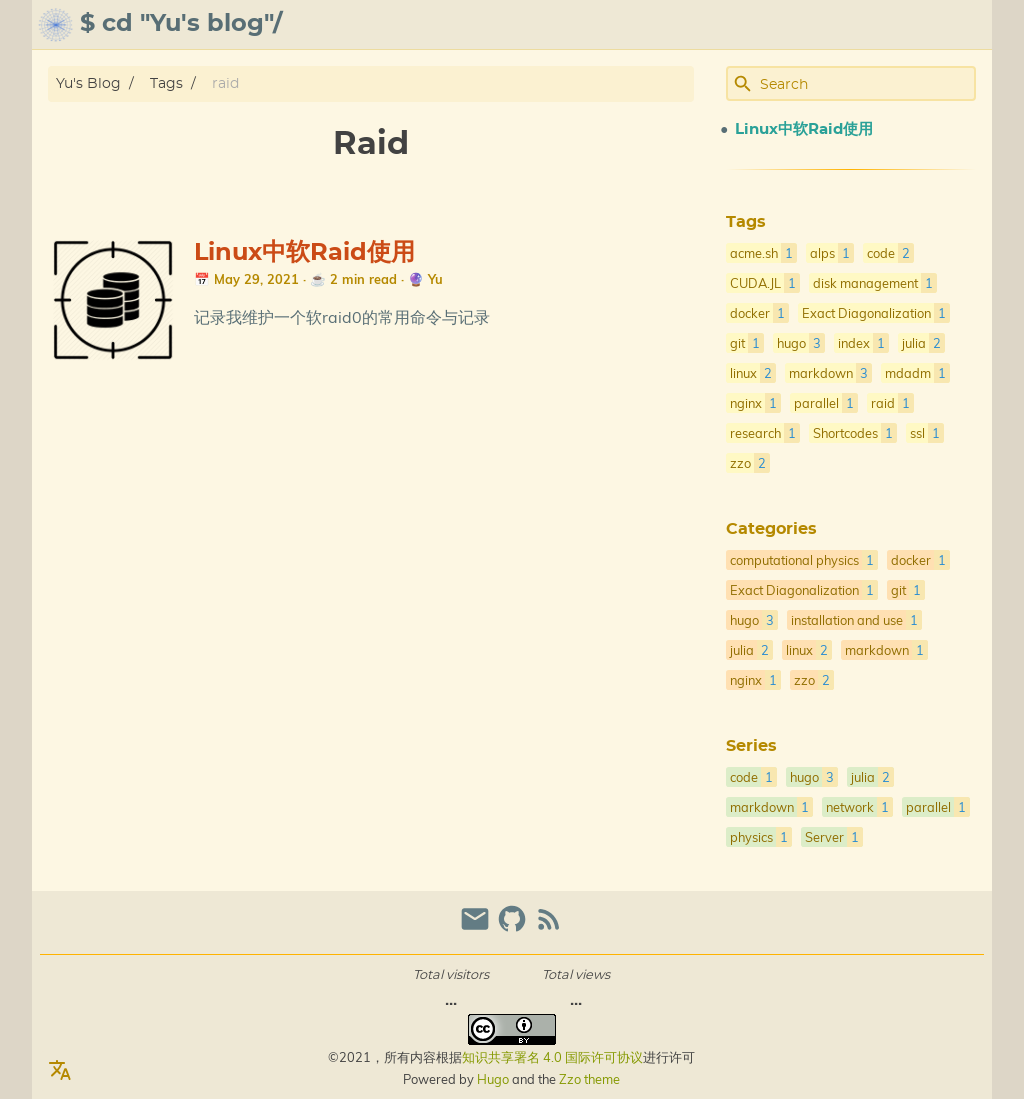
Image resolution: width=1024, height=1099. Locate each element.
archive (799, 25)
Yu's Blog (88, 83)
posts (961, 25)
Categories (771, 529)
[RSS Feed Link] (549, 927)
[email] (477, 927)
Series (751, 746)
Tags (166, 83)
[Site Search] (866, 84)
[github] (514, 927)
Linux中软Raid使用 (304, 253)
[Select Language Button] (60, 1071)
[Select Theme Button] (670, 25)
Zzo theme (589, 1079)
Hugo (493, 1079)
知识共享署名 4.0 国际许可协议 (552, 1057)
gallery (884, 25)
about (727, 25)
